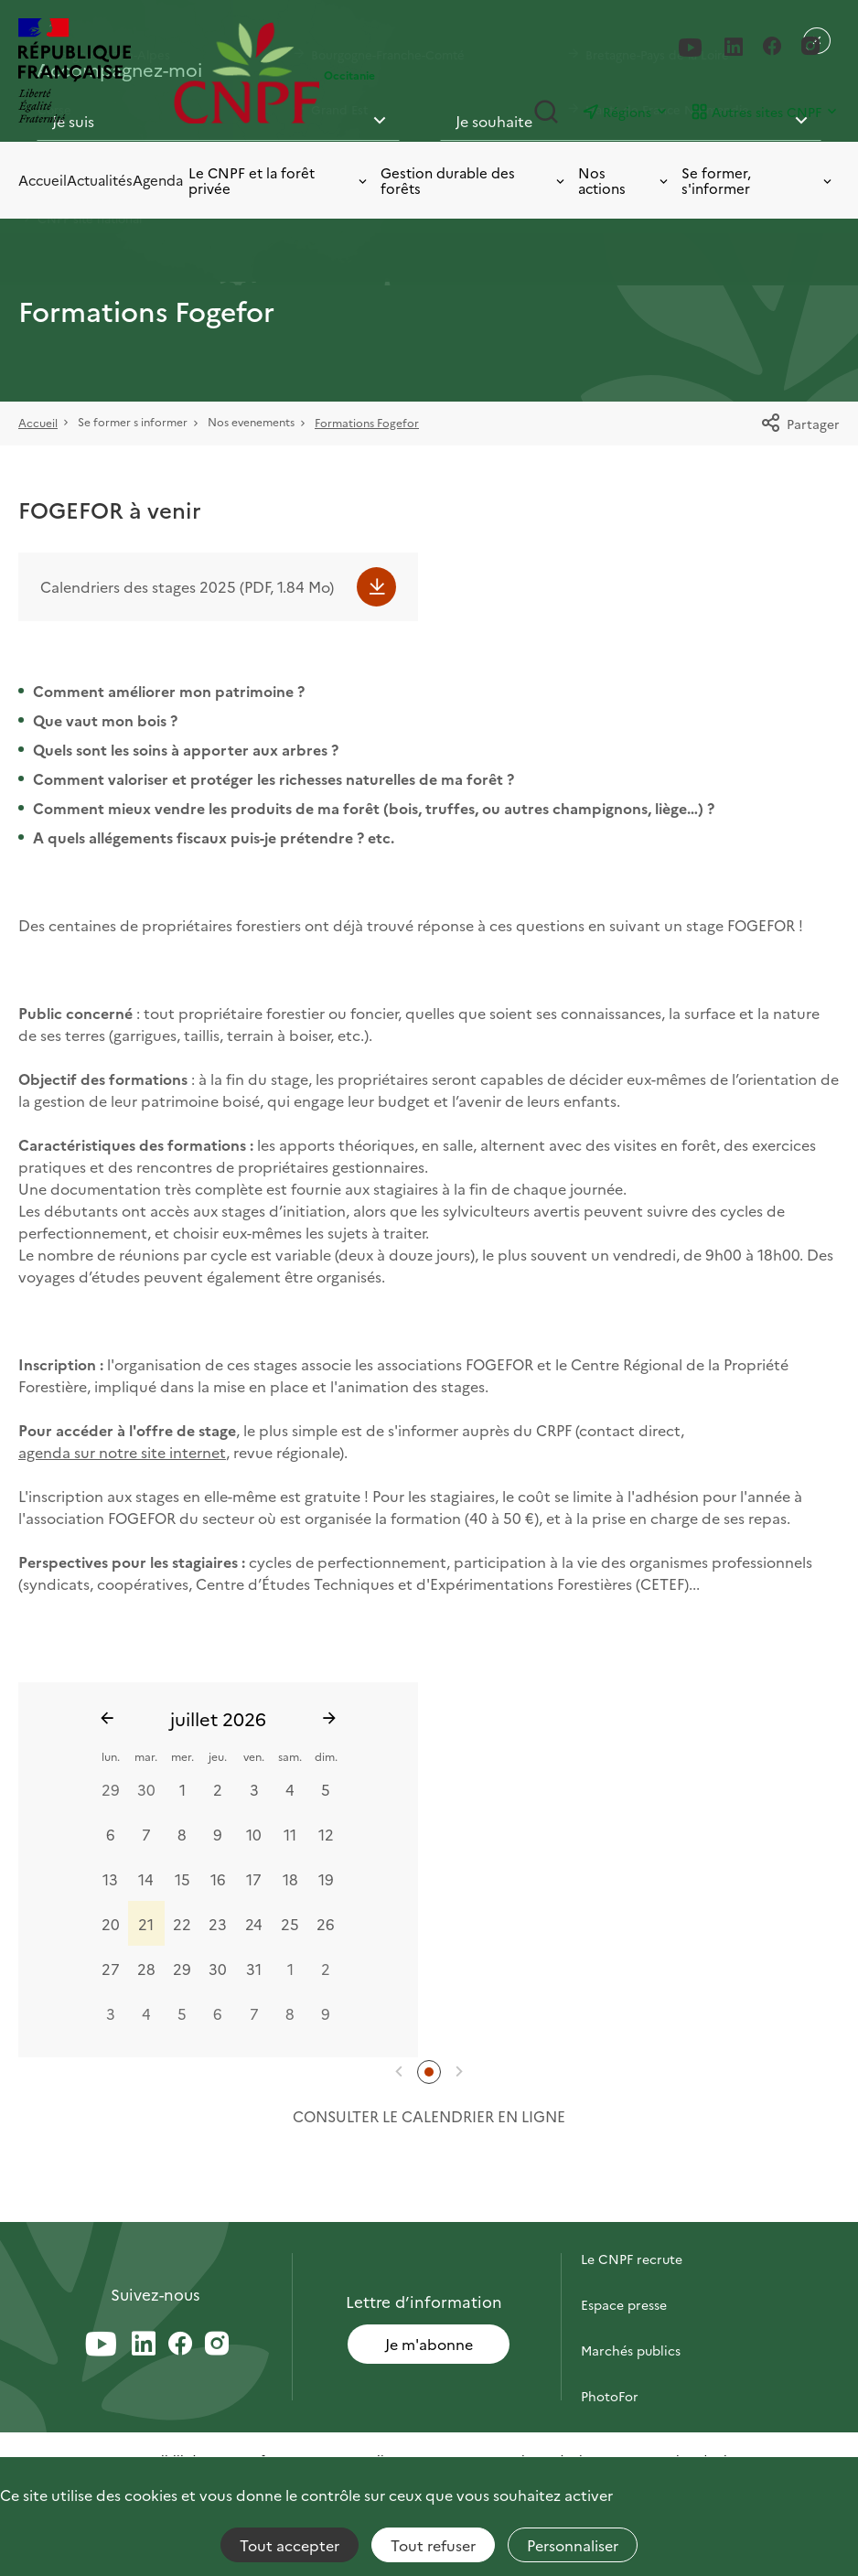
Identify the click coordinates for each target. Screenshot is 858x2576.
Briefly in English (632, 2441)
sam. (290, 1756)
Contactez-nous (630, 2213)
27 (111, 1968)
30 (146, 1788)
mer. (182, 1756)
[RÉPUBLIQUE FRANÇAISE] (91, 72)
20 (111, 1923)
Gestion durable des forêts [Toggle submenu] (474, 181)
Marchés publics (631, 2350)
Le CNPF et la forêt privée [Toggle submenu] (279, 181)
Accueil (42, 179)
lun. (111, 1756)
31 (254, 1968)
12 (326, 1833)
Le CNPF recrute (631, 2258)
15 (182, 1878)
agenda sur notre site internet (122, 1452)
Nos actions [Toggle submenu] (624, 181)
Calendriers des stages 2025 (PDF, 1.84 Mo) (187, 586)
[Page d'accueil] (247, 72)
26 (325, 1923)
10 (254, 1833)
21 (146, 1923)
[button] (398, 2071)
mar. (145, 1756)
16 (218, 1878)
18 (290, 1878)
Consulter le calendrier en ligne (429, 2116)
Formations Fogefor (367, 422)
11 (290, 1833)
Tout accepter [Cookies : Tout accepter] (289, 2545)
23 (218, 1923)
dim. (326, 1756)
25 (290, 1923)
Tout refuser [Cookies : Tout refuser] (433, 2545)
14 (146, 1878)
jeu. (218, 1756)
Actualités (100, 179)
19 (326, 1878)
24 (254, 1923)
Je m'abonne (429, 2344)
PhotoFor (609, 2396)
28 (146, 1968)
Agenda (158, 179)
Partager (800, 424)
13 (110, 1878)
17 (254, 1878)
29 (111, 1788)
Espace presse (624, 2304)
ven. (253, 1756)
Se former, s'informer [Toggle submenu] (757, 181)
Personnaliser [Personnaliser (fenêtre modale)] (572, 2545)
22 (182, 1923)
